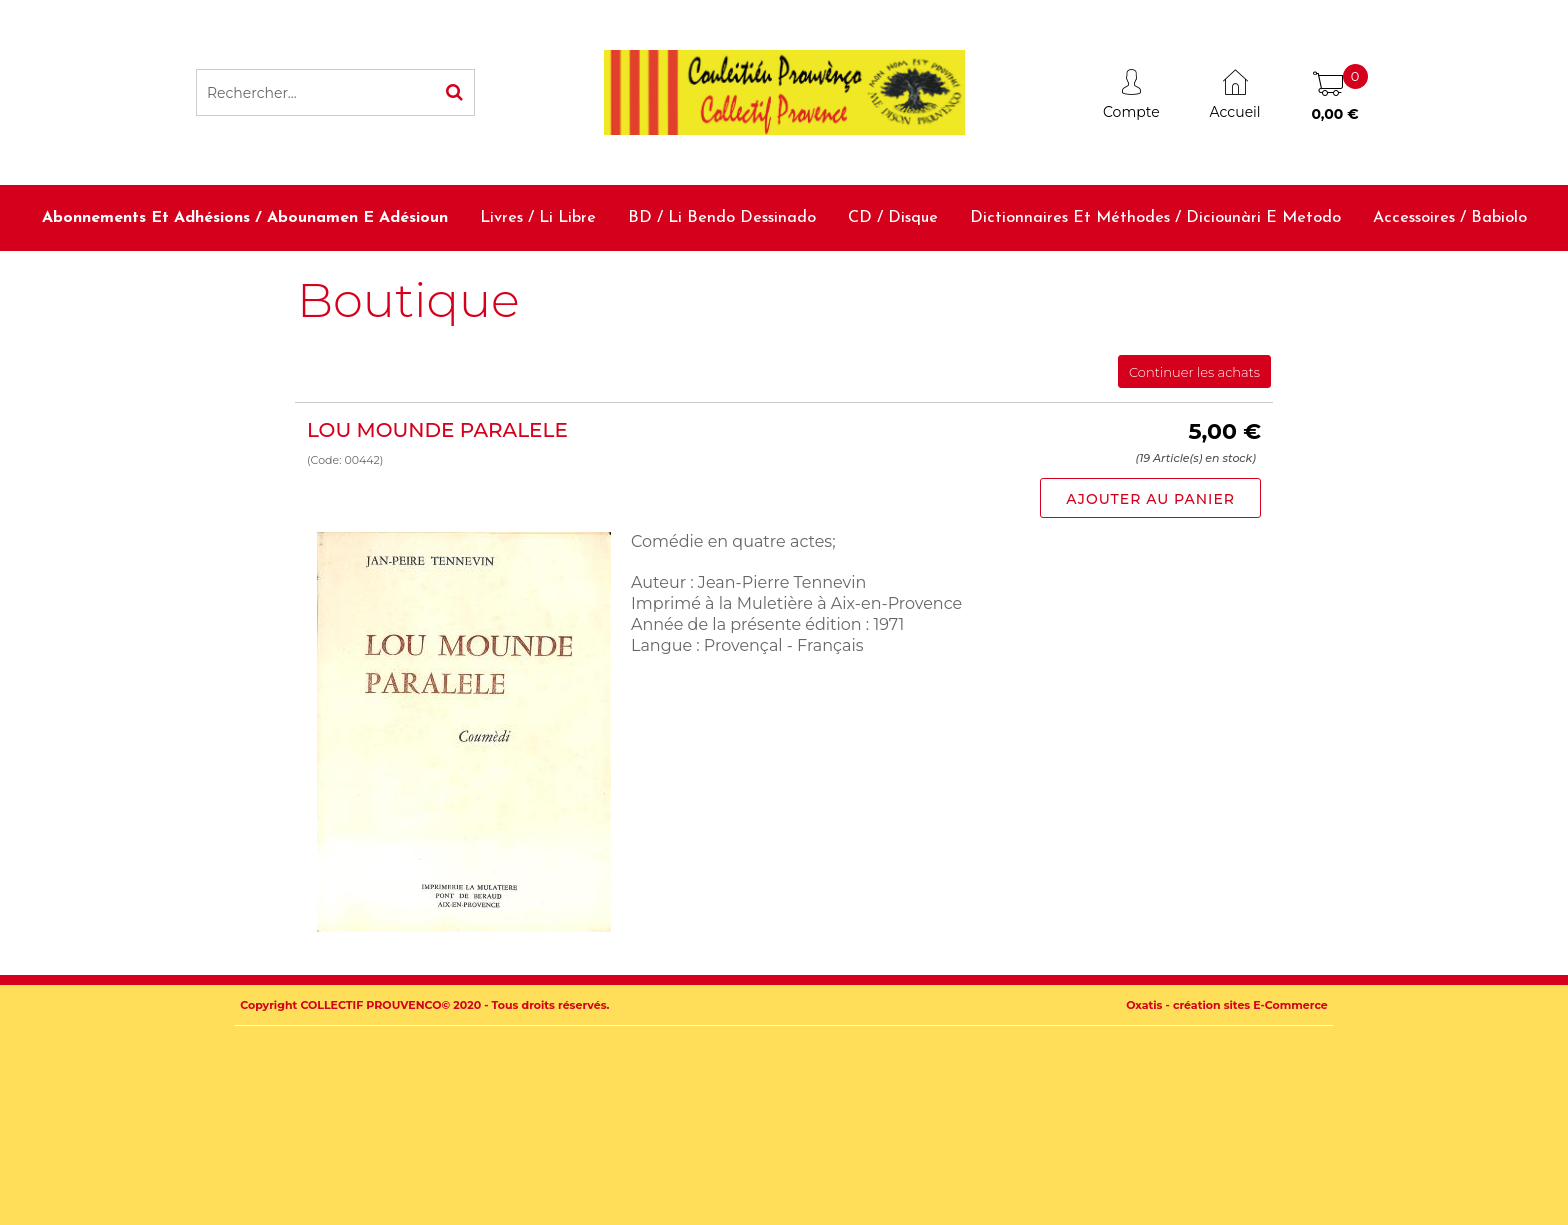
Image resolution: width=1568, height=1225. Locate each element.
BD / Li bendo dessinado (722, 218)
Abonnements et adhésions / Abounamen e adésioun (245, 218)
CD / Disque (893, 218)
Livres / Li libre (538, 218)
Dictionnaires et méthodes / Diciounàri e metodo (1155, 218)
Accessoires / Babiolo (1450, 218)
